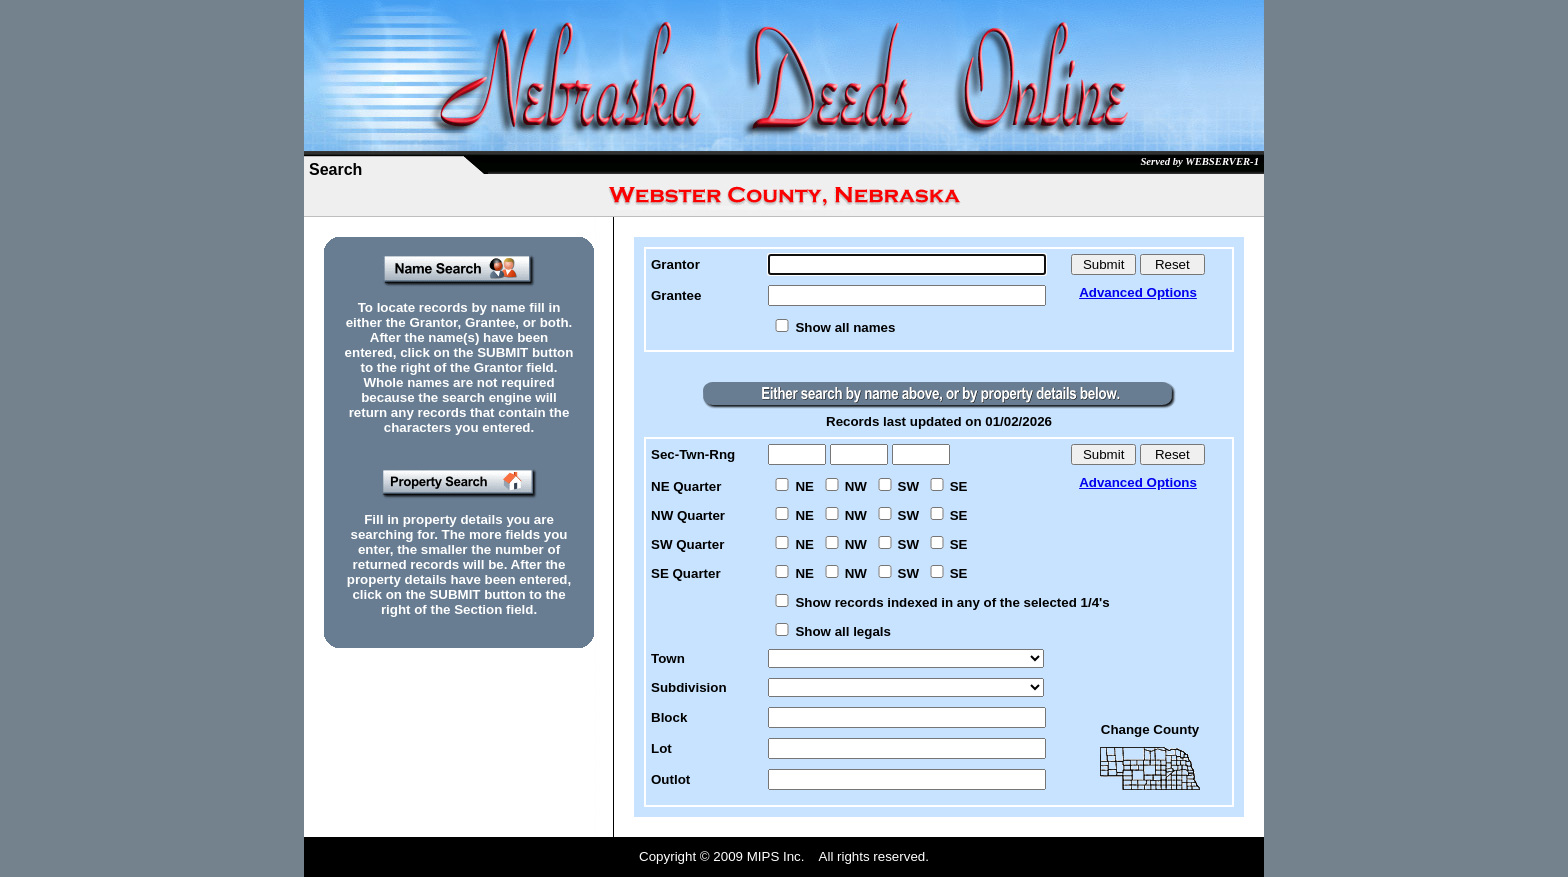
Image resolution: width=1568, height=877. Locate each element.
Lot (661, 748)
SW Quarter (687, 544)
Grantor (675, 264)
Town (668, 658)
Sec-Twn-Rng (693, 454)
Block (669, 717)
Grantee (676, 295)
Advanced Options (1138, 292)
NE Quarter (686, 486)
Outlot (670, 779)
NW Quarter (688, 515)
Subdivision (689, 687)
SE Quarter (686, 573)
